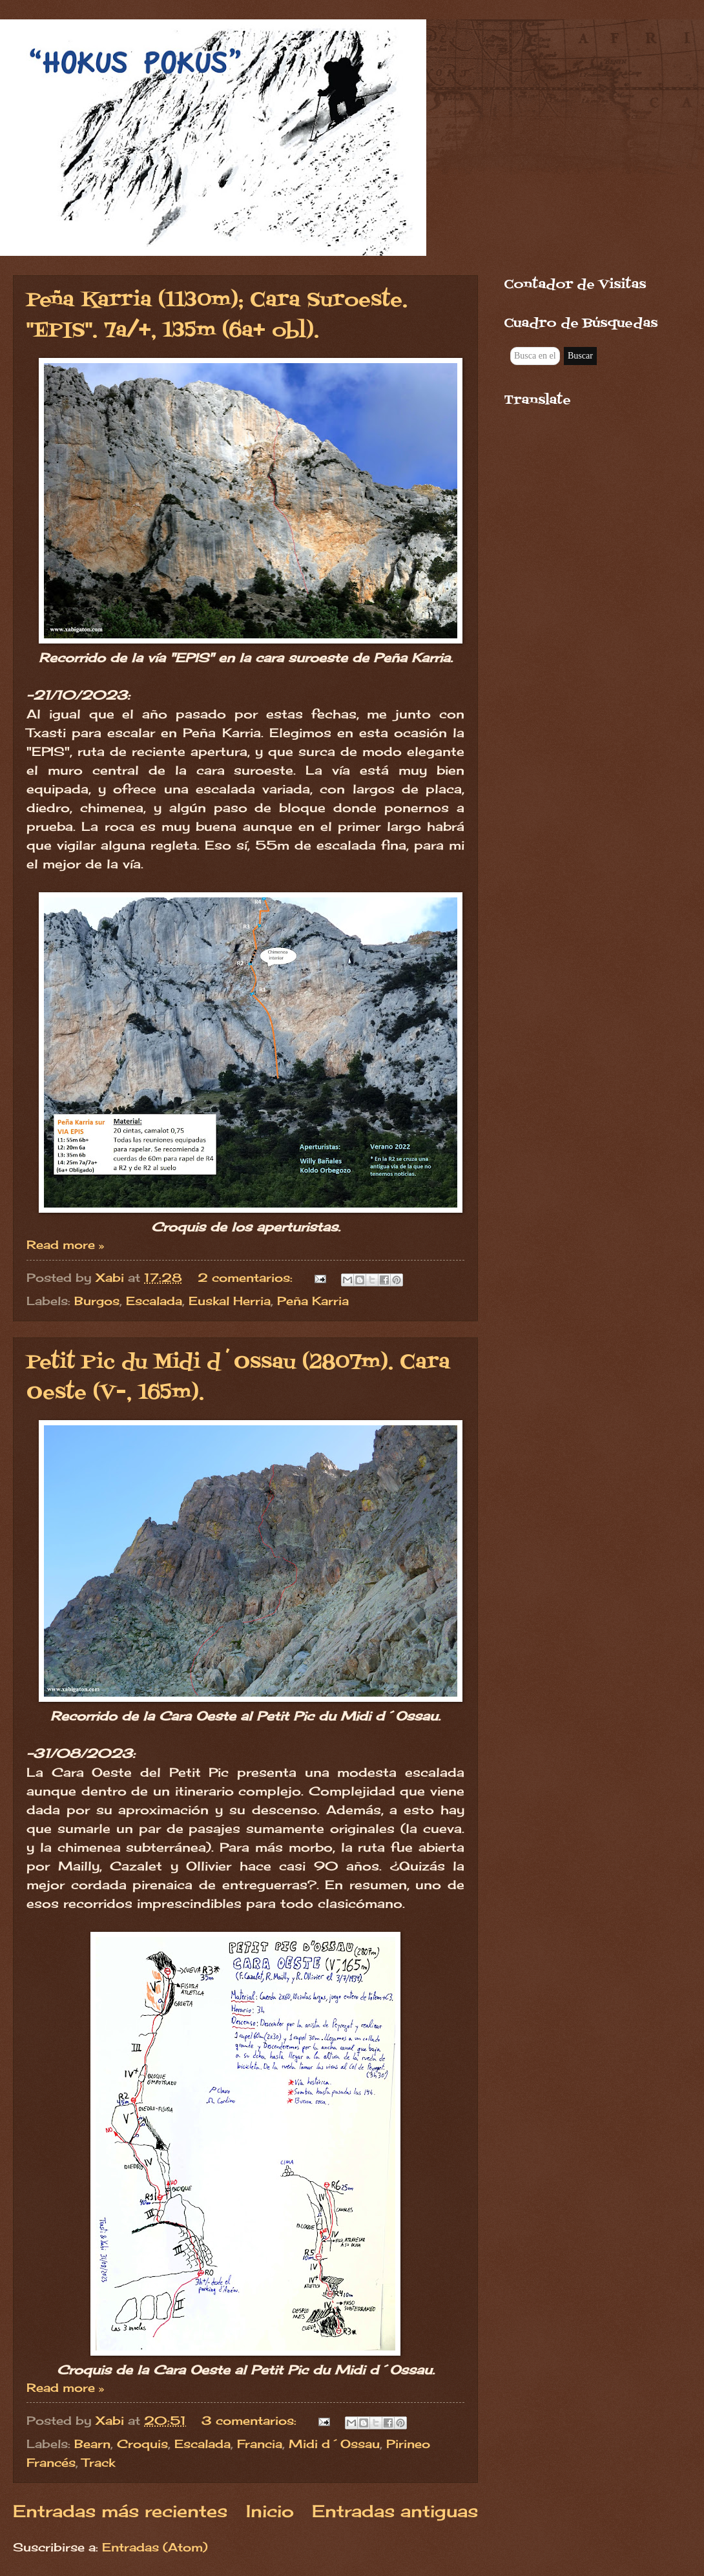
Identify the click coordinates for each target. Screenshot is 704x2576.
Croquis (142, 2443)
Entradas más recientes (120, 2511)
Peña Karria (313, 1300)
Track (98, 2462)
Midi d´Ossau (334, 2443)
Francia (259, 2443)
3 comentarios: (251, 2420)
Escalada (154, 1300)
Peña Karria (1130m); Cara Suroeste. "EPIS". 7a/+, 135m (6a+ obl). (217, 316)
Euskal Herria (230, 1300)
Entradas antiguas (395, 2511)
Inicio (270, 2511)
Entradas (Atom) (155, 2547)
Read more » (65, 1244)
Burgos (96, 1300)
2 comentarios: (247, 1277)
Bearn (92, 2443)
